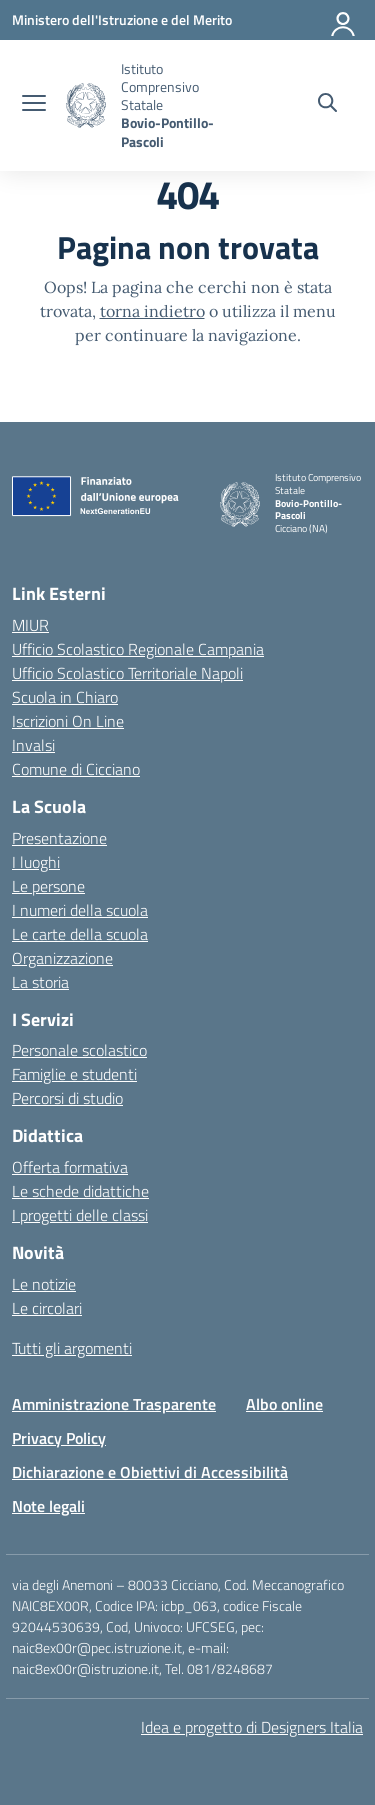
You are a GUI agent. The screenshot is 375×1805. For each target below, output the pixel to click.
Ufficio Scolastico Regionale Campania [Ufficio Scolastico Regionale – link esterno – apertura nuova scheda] (138, 649)
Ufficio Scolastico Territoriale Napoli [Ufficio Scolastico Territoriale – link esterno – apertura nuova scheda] (127, 673)
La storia (40, 982)
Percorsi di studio (67, 1098)
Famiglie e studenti (74, 1074)
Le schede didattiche (80, 1191)
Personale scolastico (79, 1050)
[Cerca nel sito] (327, 105)
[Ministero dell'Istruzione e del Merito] (122, 19)
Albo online (284, 1404)
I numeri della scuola (80, 910)
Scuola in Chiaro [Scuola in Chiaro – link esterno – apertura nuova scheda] (65, 697)
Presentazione (59, 838)
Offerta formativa (70, 1167)
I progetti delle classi (80, 1215)
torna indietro (152, 311)
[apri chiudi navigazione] (34, 105)
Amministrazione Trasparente (114, 1404)
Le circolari (47, 1308)
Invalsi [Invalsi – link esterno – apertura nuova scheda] (33, 745)
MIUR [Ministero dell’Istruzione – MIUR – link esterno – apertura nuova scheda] (30, 625)
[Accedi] (344, 20)
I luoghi (36, 862)
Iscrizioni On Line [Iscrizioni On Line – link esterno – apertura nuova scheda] (68, 721)
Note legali (48, 1506)
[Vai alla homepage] (86, 105)
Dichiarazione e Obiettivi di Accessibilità (150, 1472)
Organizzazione (62, 958)
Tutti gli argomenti (72, 1348)
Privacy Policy (59, 1438)
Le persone (48, 886)
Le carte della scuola (80, 934)
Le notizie (44, 1284)
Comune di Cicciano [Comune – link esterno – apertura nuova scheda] (76, 769)
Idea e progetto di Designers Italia (252, 1727)
